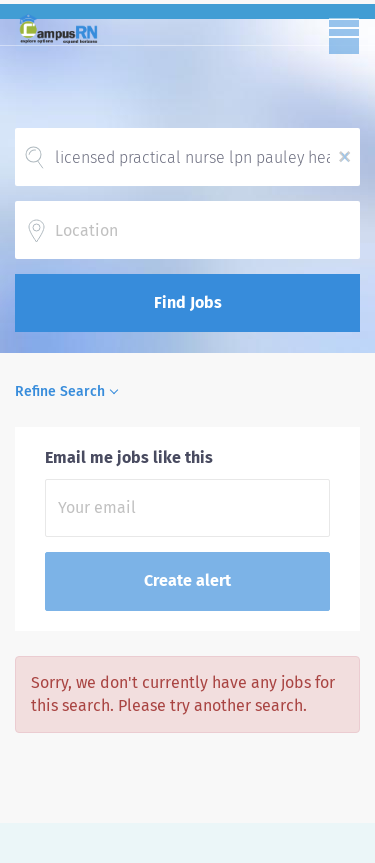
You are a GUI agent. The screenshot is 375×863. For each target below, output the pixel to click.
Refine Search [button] (60, 391)
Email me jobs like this (129, 457)
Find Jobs (188, 302)
